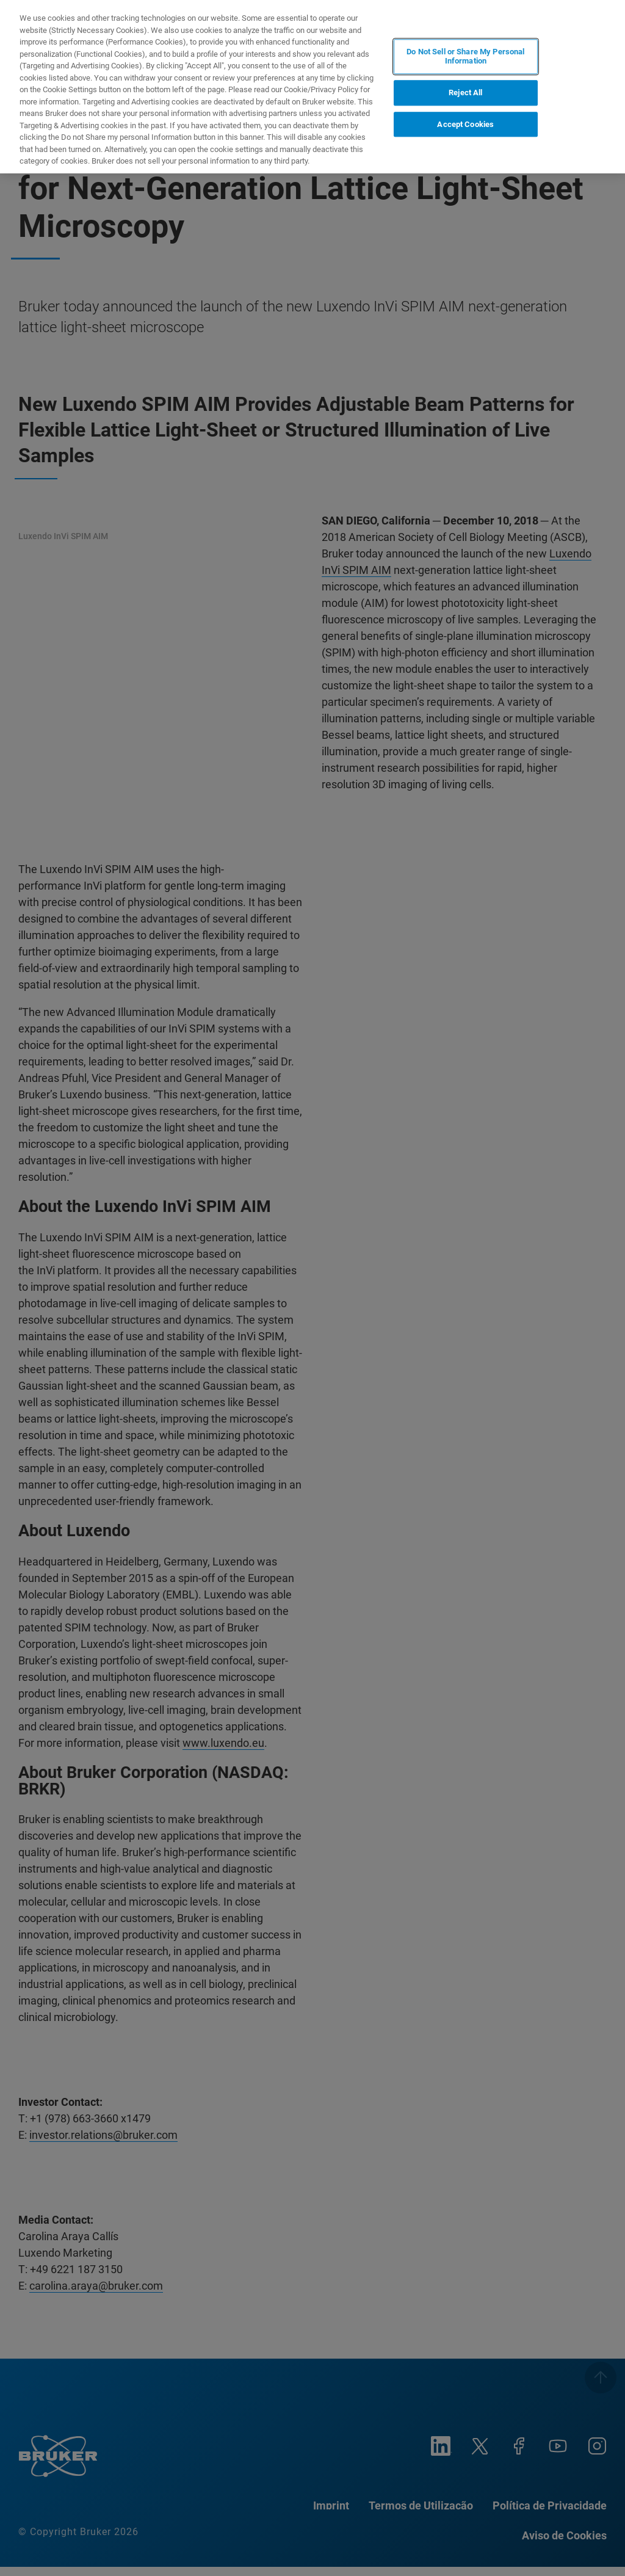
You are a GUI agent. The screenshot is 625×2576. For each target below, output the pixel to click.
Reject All (465, 92)
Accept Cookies (465, 124)
